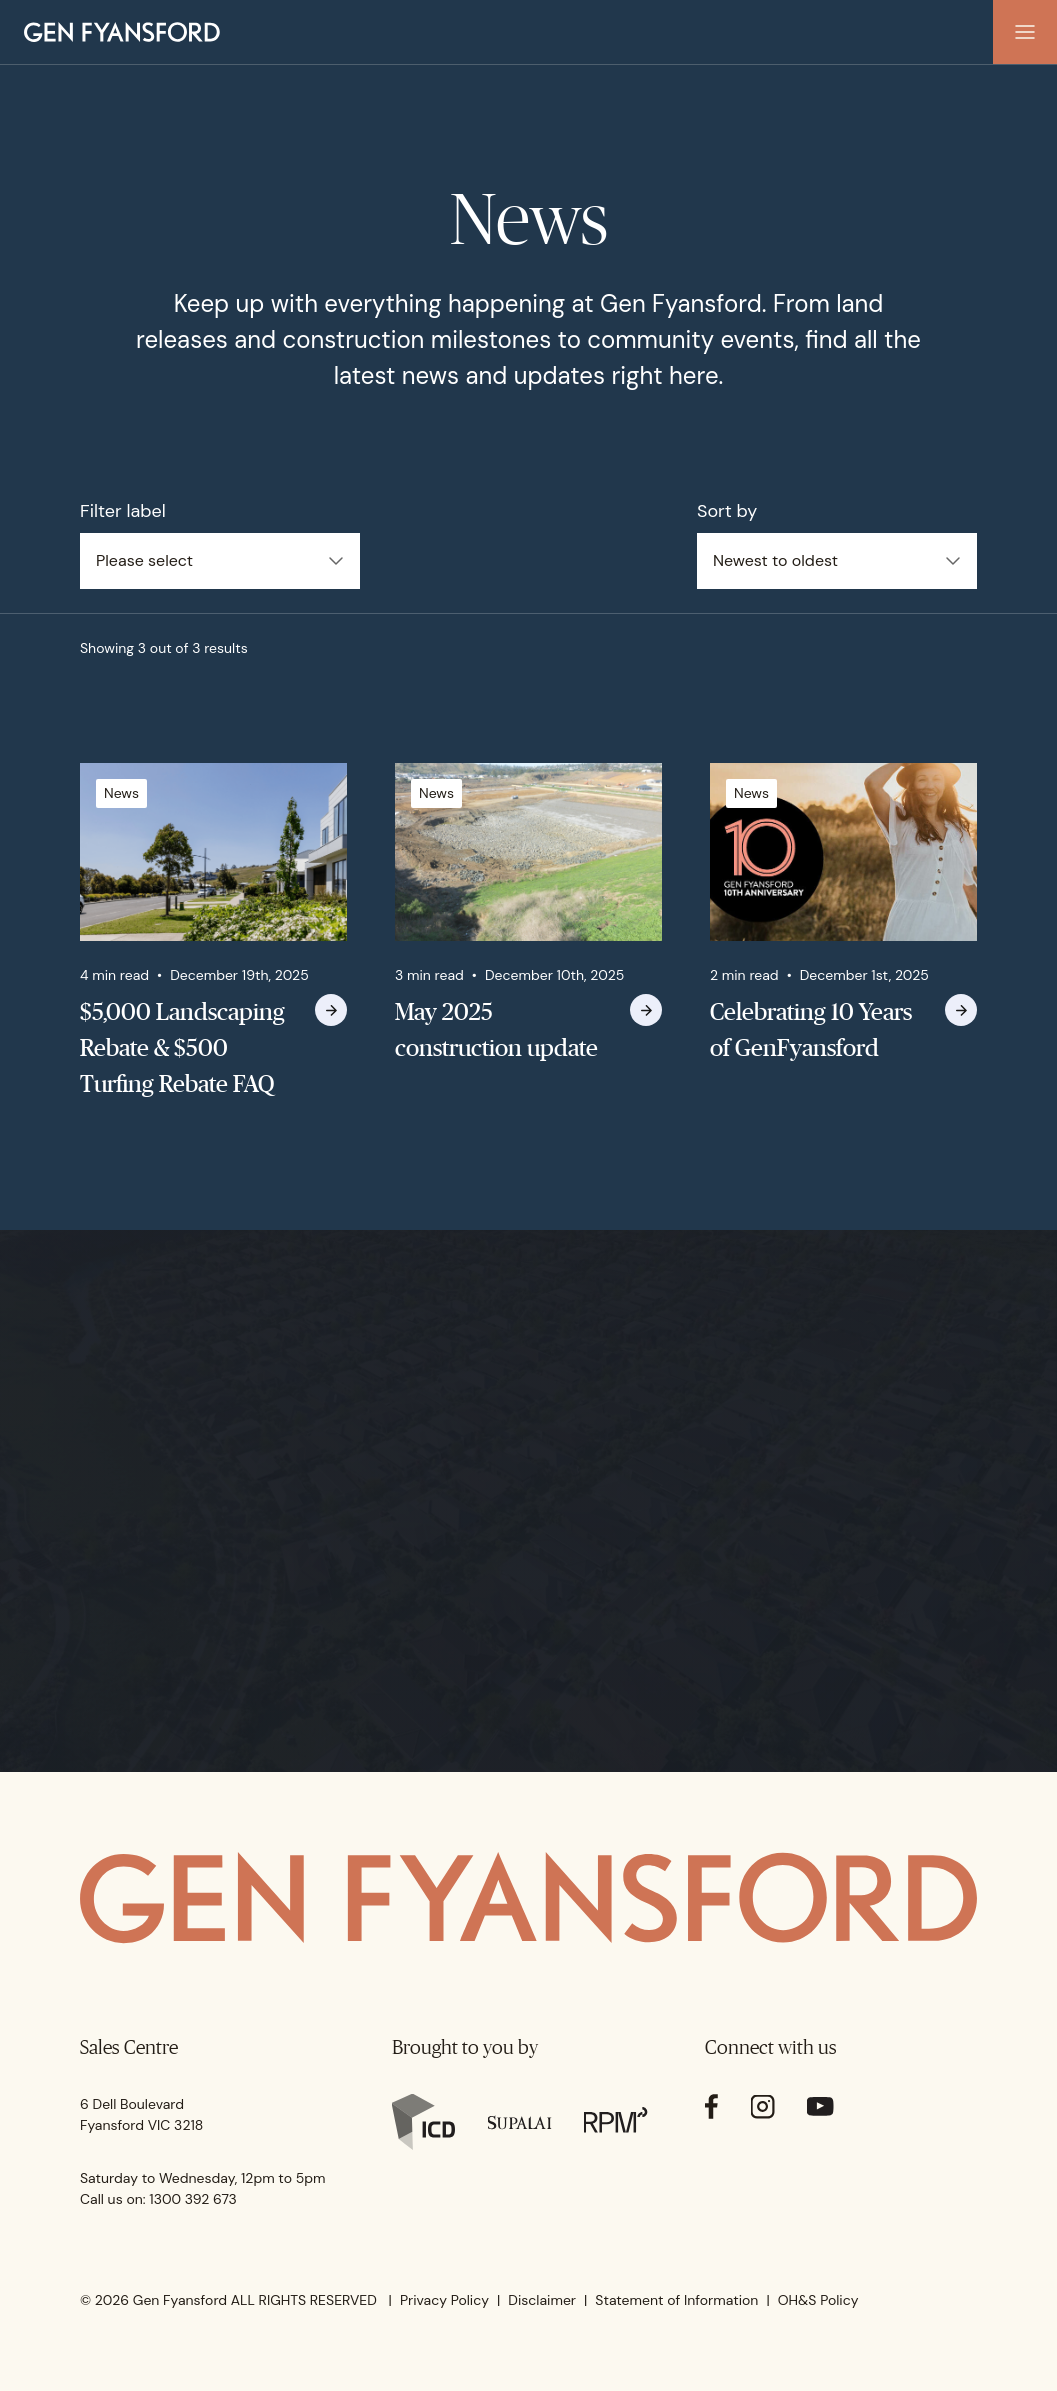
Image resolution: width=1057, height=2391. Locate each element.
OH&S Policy (818, 2300)
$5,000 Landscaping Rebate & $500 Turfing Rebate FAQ (182, 1047)
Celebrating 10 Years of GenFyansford (811, 1029)
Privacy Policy (444, 2300)
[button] (1025, 32)
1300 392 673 (193, 2199)
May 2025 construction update (496, 1029)
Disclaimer (542, 2300)
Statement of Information (676, 2300)
